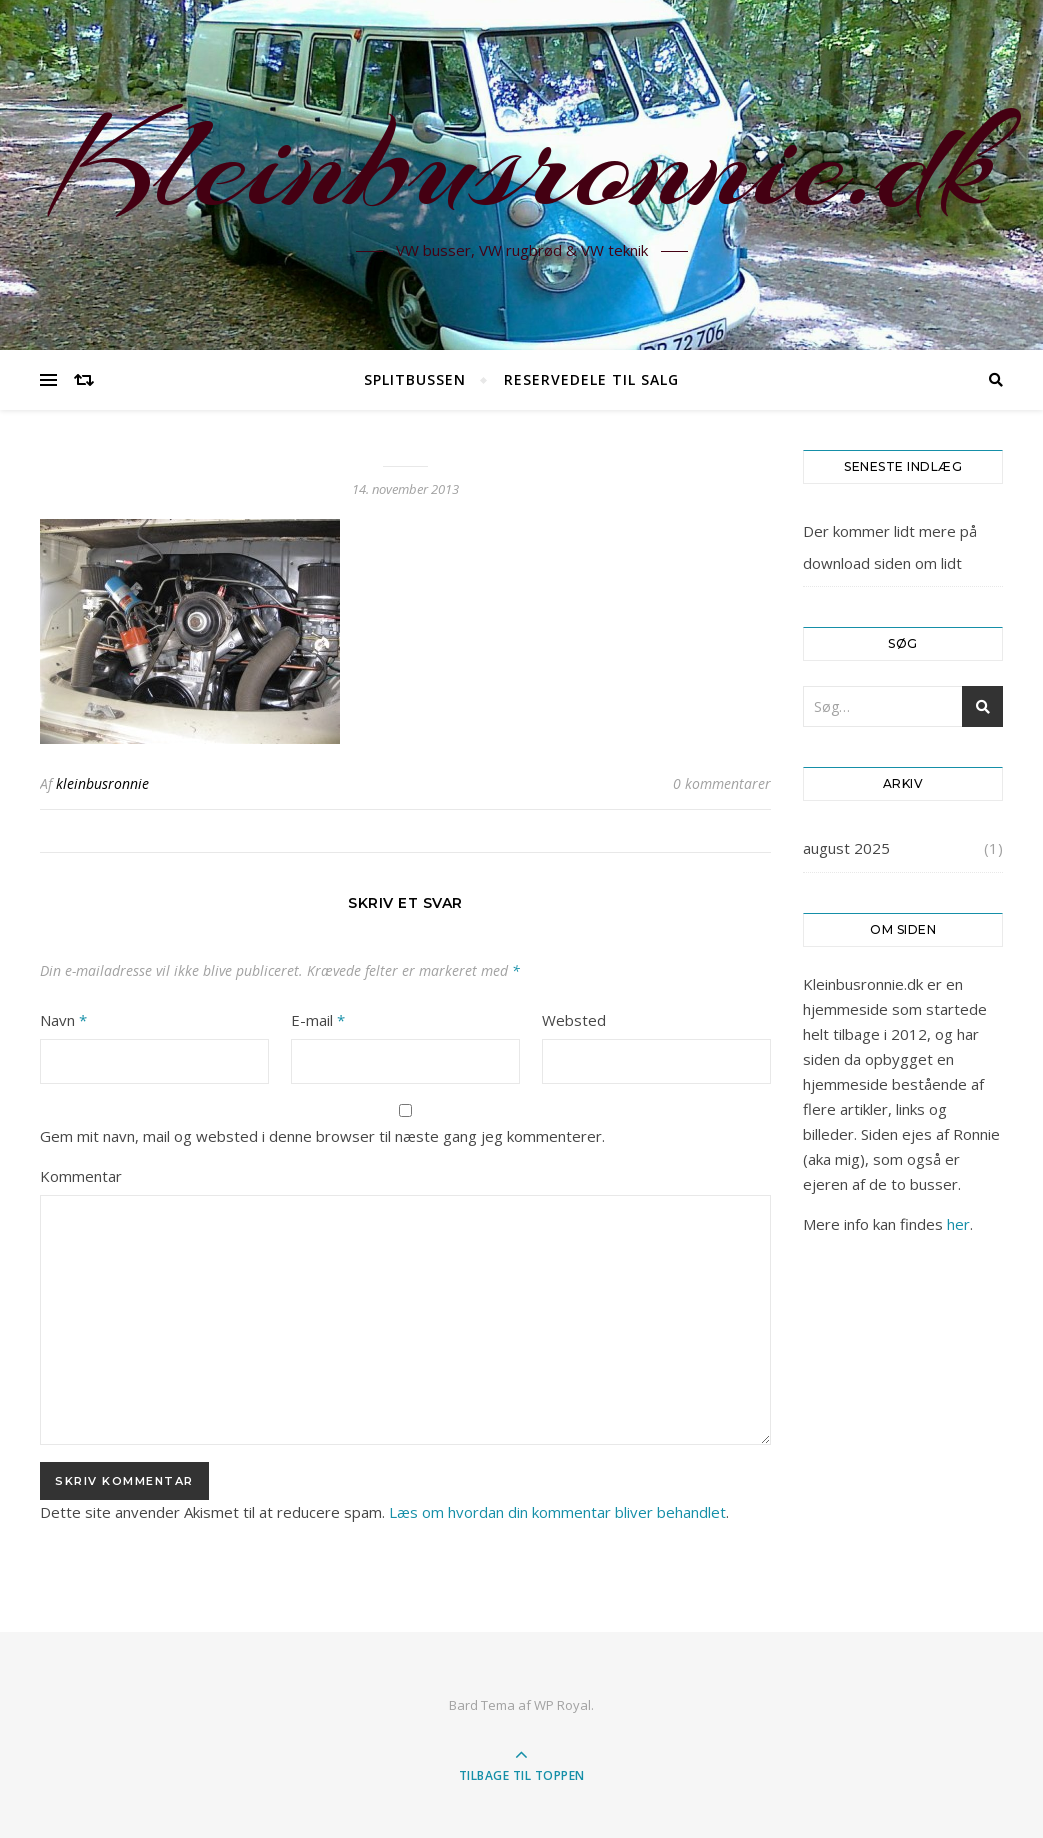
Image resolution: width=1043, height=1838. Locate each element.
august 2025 (846, 848)
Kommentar (81, 1176)
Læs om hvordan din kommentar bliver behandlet (557, 1512)
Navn (63, 1020)
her (958, 1224)
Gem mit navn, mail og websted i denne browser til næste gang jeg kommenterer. (322, 1136)
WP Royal (562, 1705)
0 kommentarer (722, 783)
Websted (574, 1020)
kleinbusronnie (102, 783)
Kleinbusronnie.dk (522, 163)
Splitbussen (415, 379)
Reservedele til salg (591, 379)
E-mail (318, 1020)
